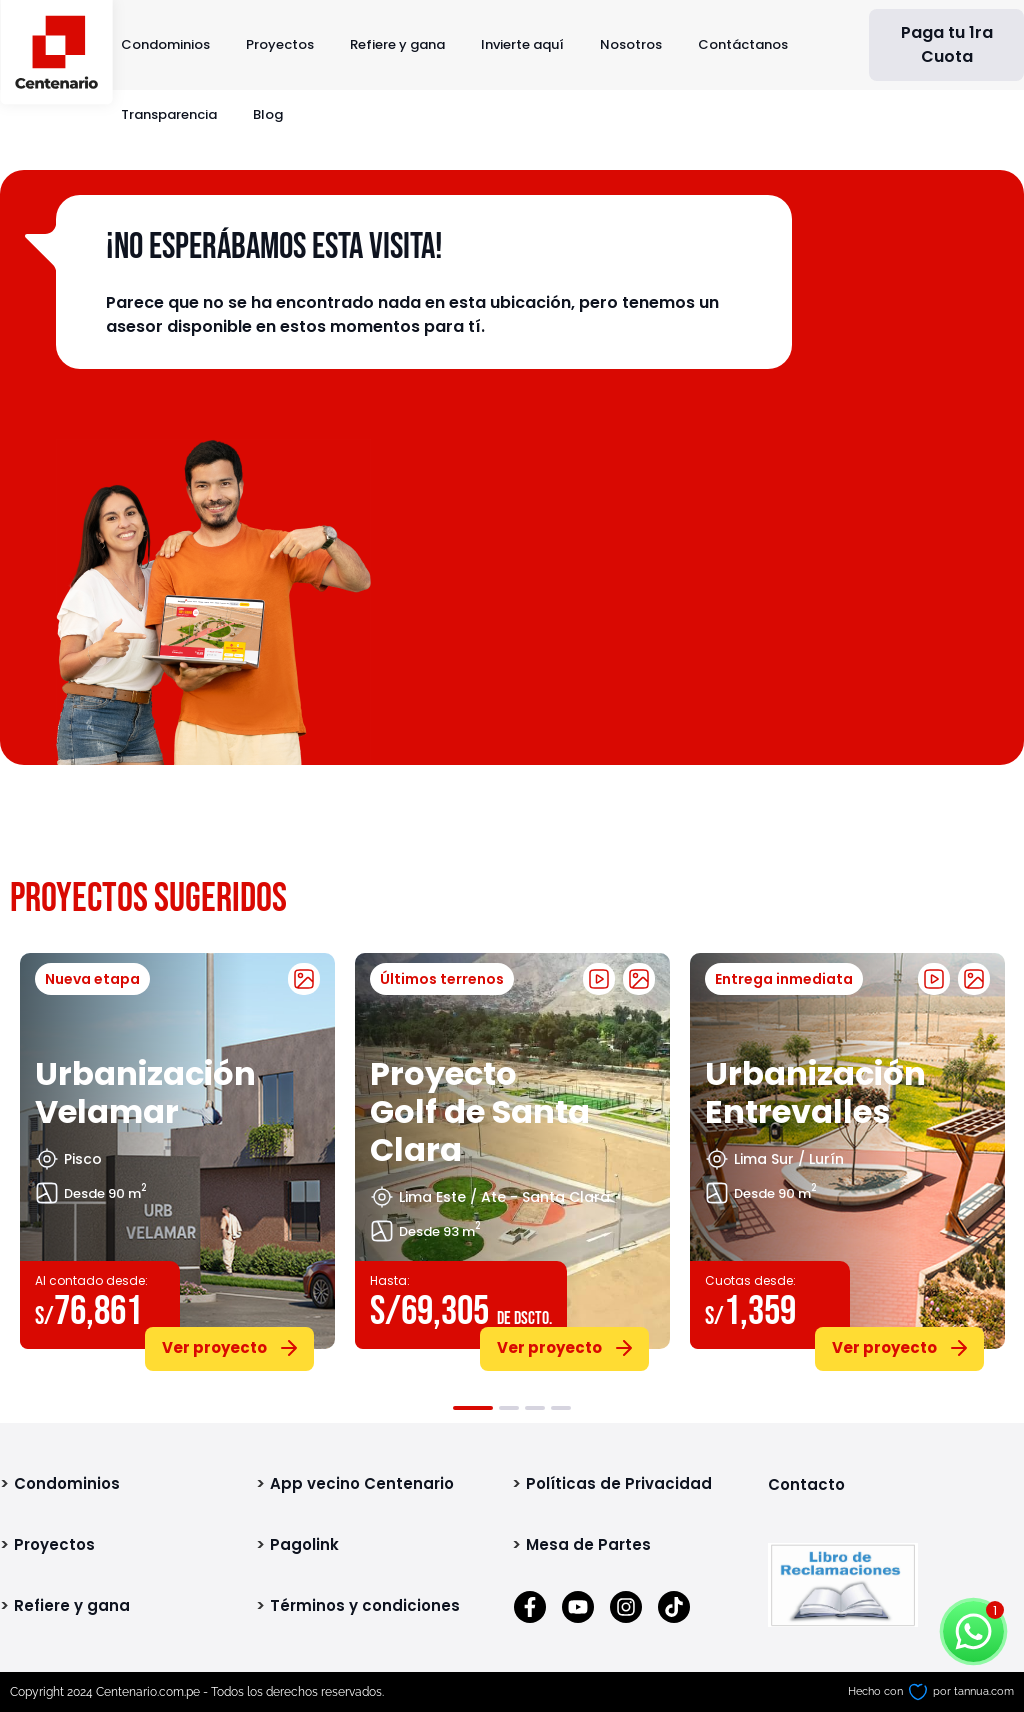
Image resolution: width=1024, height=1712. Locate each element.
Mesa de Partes (588, 1544)
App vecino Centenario (362, 1483)
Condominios (165, 44)
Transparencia (169, 114)
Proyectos (280, 44)
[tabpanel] (177, 1158)
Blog (268, 114)
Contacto (806, 1484)
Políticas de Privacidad (619, 1483)
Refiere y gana (397, 44)
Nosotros (631, 44)
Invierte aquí (522, 44)
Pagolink (304, 1544)
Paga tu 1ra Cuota (947, 44)
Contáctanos (743, 44)
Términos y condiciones (365, 1605)
